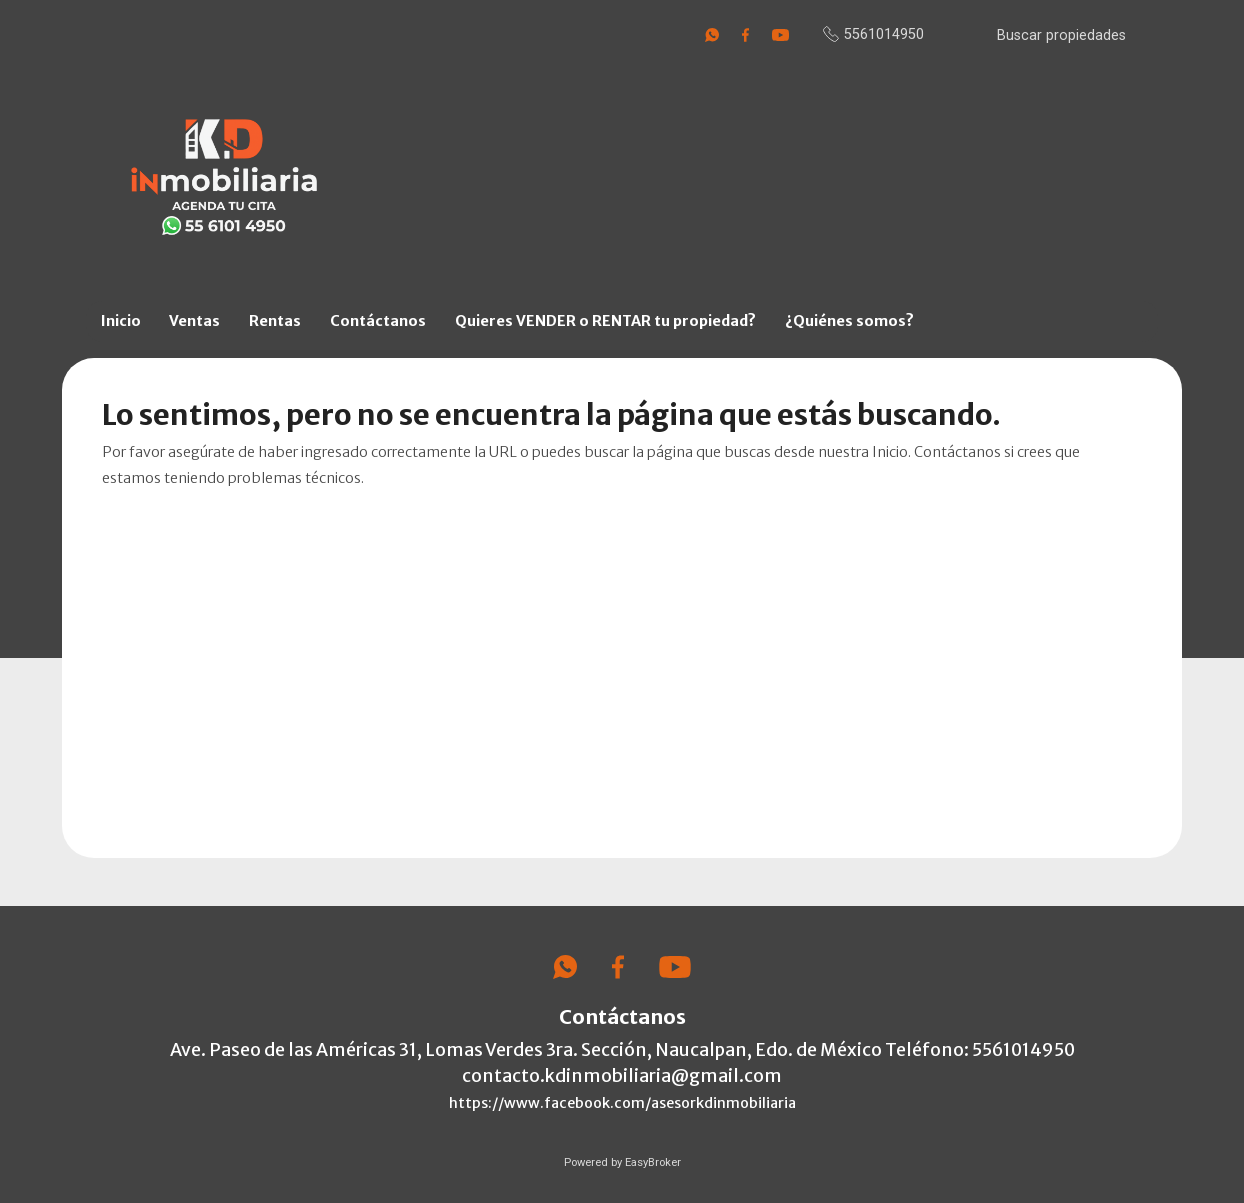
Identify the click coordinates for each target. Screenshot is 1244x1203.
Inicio (121, 321)
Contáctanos (378, 321)
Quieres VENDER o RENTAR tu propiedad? (605, 321)
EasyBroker (653, 1162)
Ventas (194, 321)
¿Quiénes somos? (849, 321)
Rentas (275, 321)
